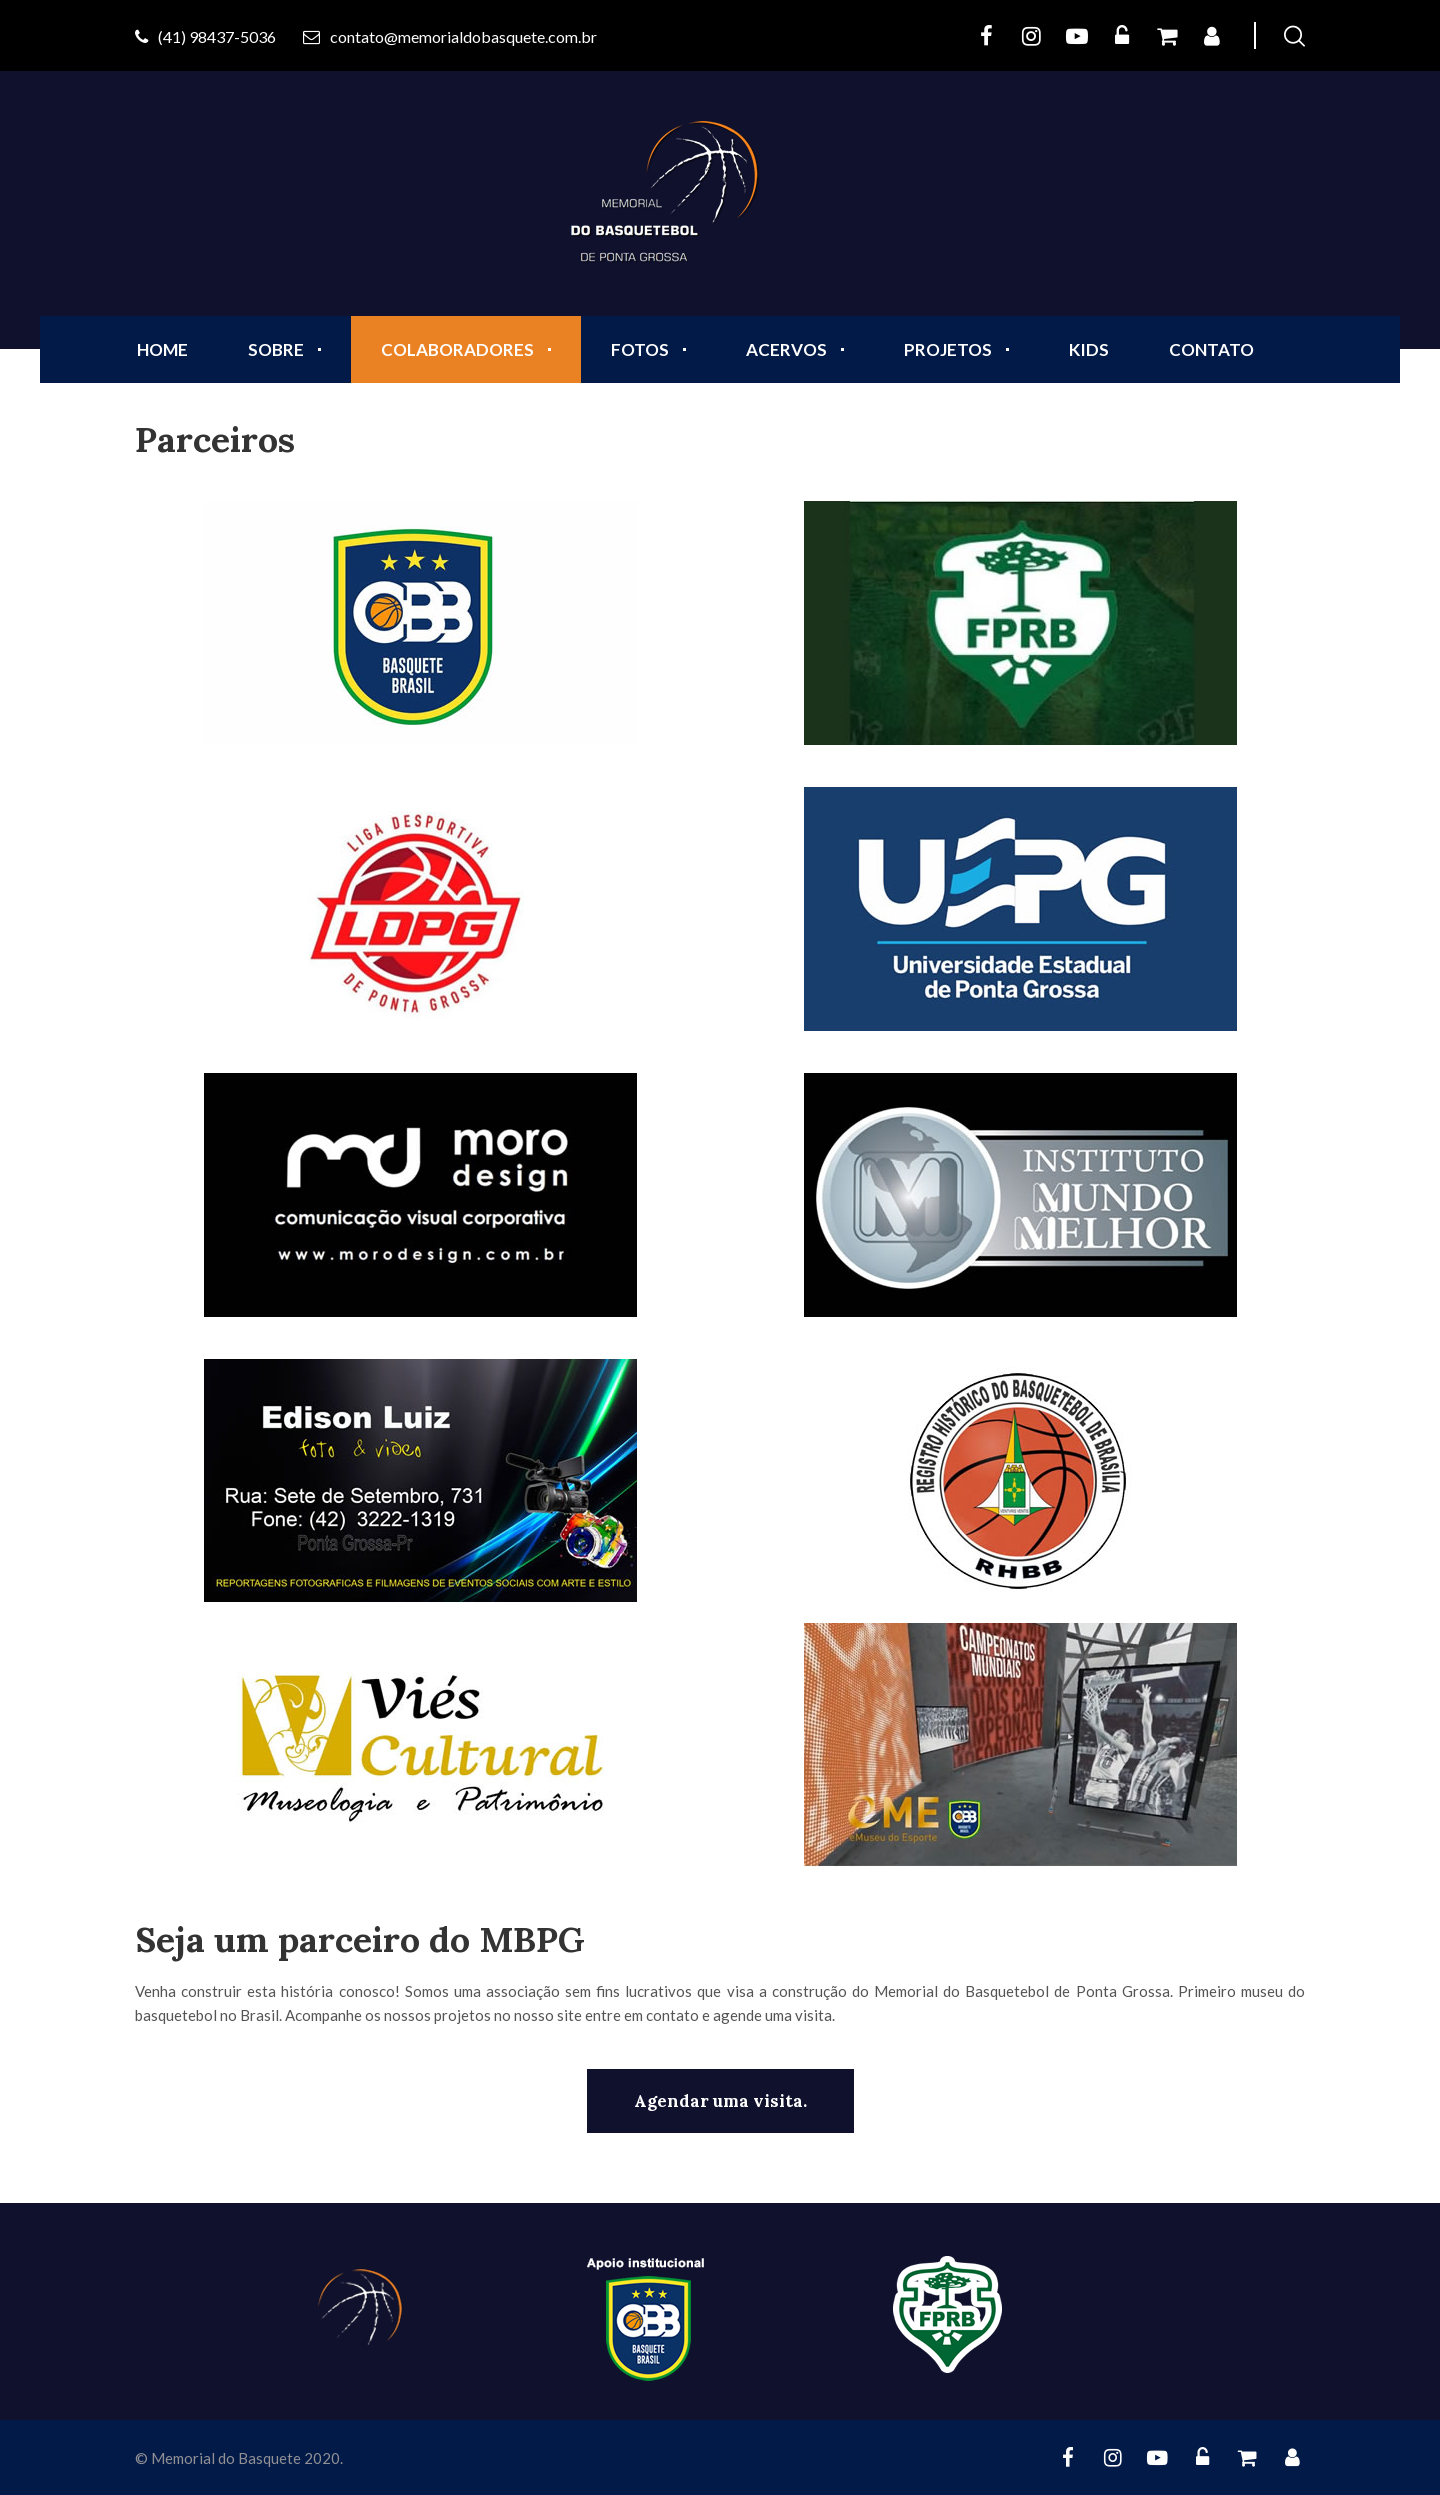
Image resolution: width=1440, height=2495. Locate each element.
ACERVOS (786, 349)
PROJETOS (948, 349)
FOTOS (640, 349)
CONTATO (1211, 349)
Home (162, 349)
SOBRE (276, 349)
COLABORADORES (457, 349)
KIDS (1089, 349)
